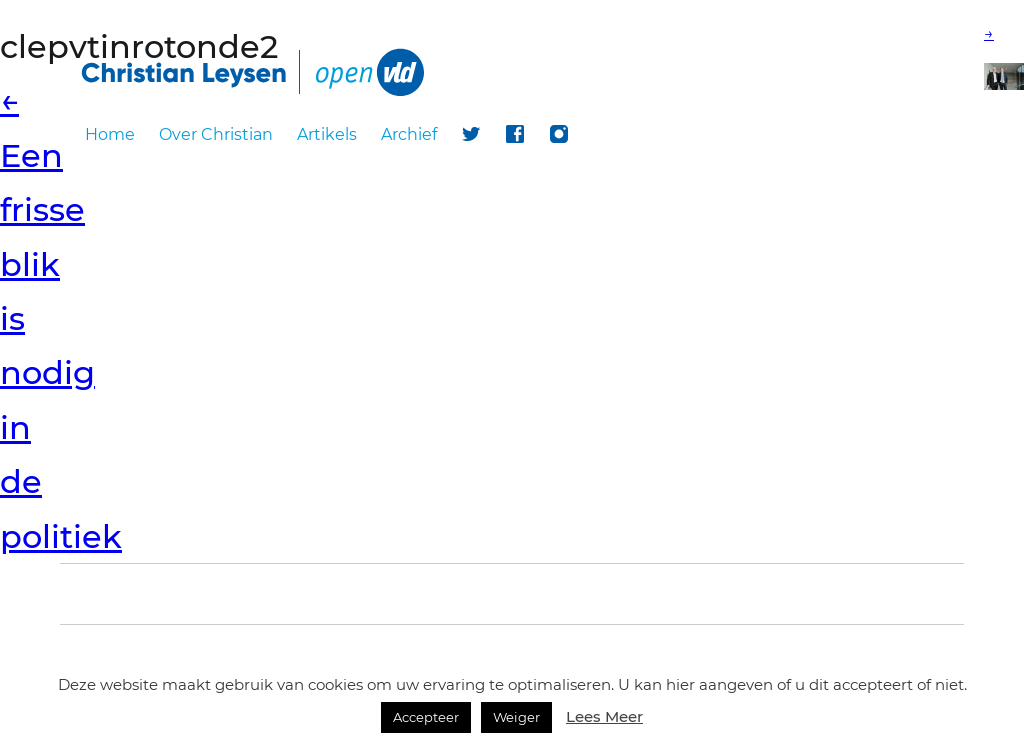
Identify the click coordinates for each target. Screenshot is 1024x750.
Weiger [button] (516, 717)
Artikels (327, 134)
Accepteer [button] (426, 717)
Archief (409, 134)
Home (110, 134)
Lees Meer (604, 716)
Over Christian (216, 134)
